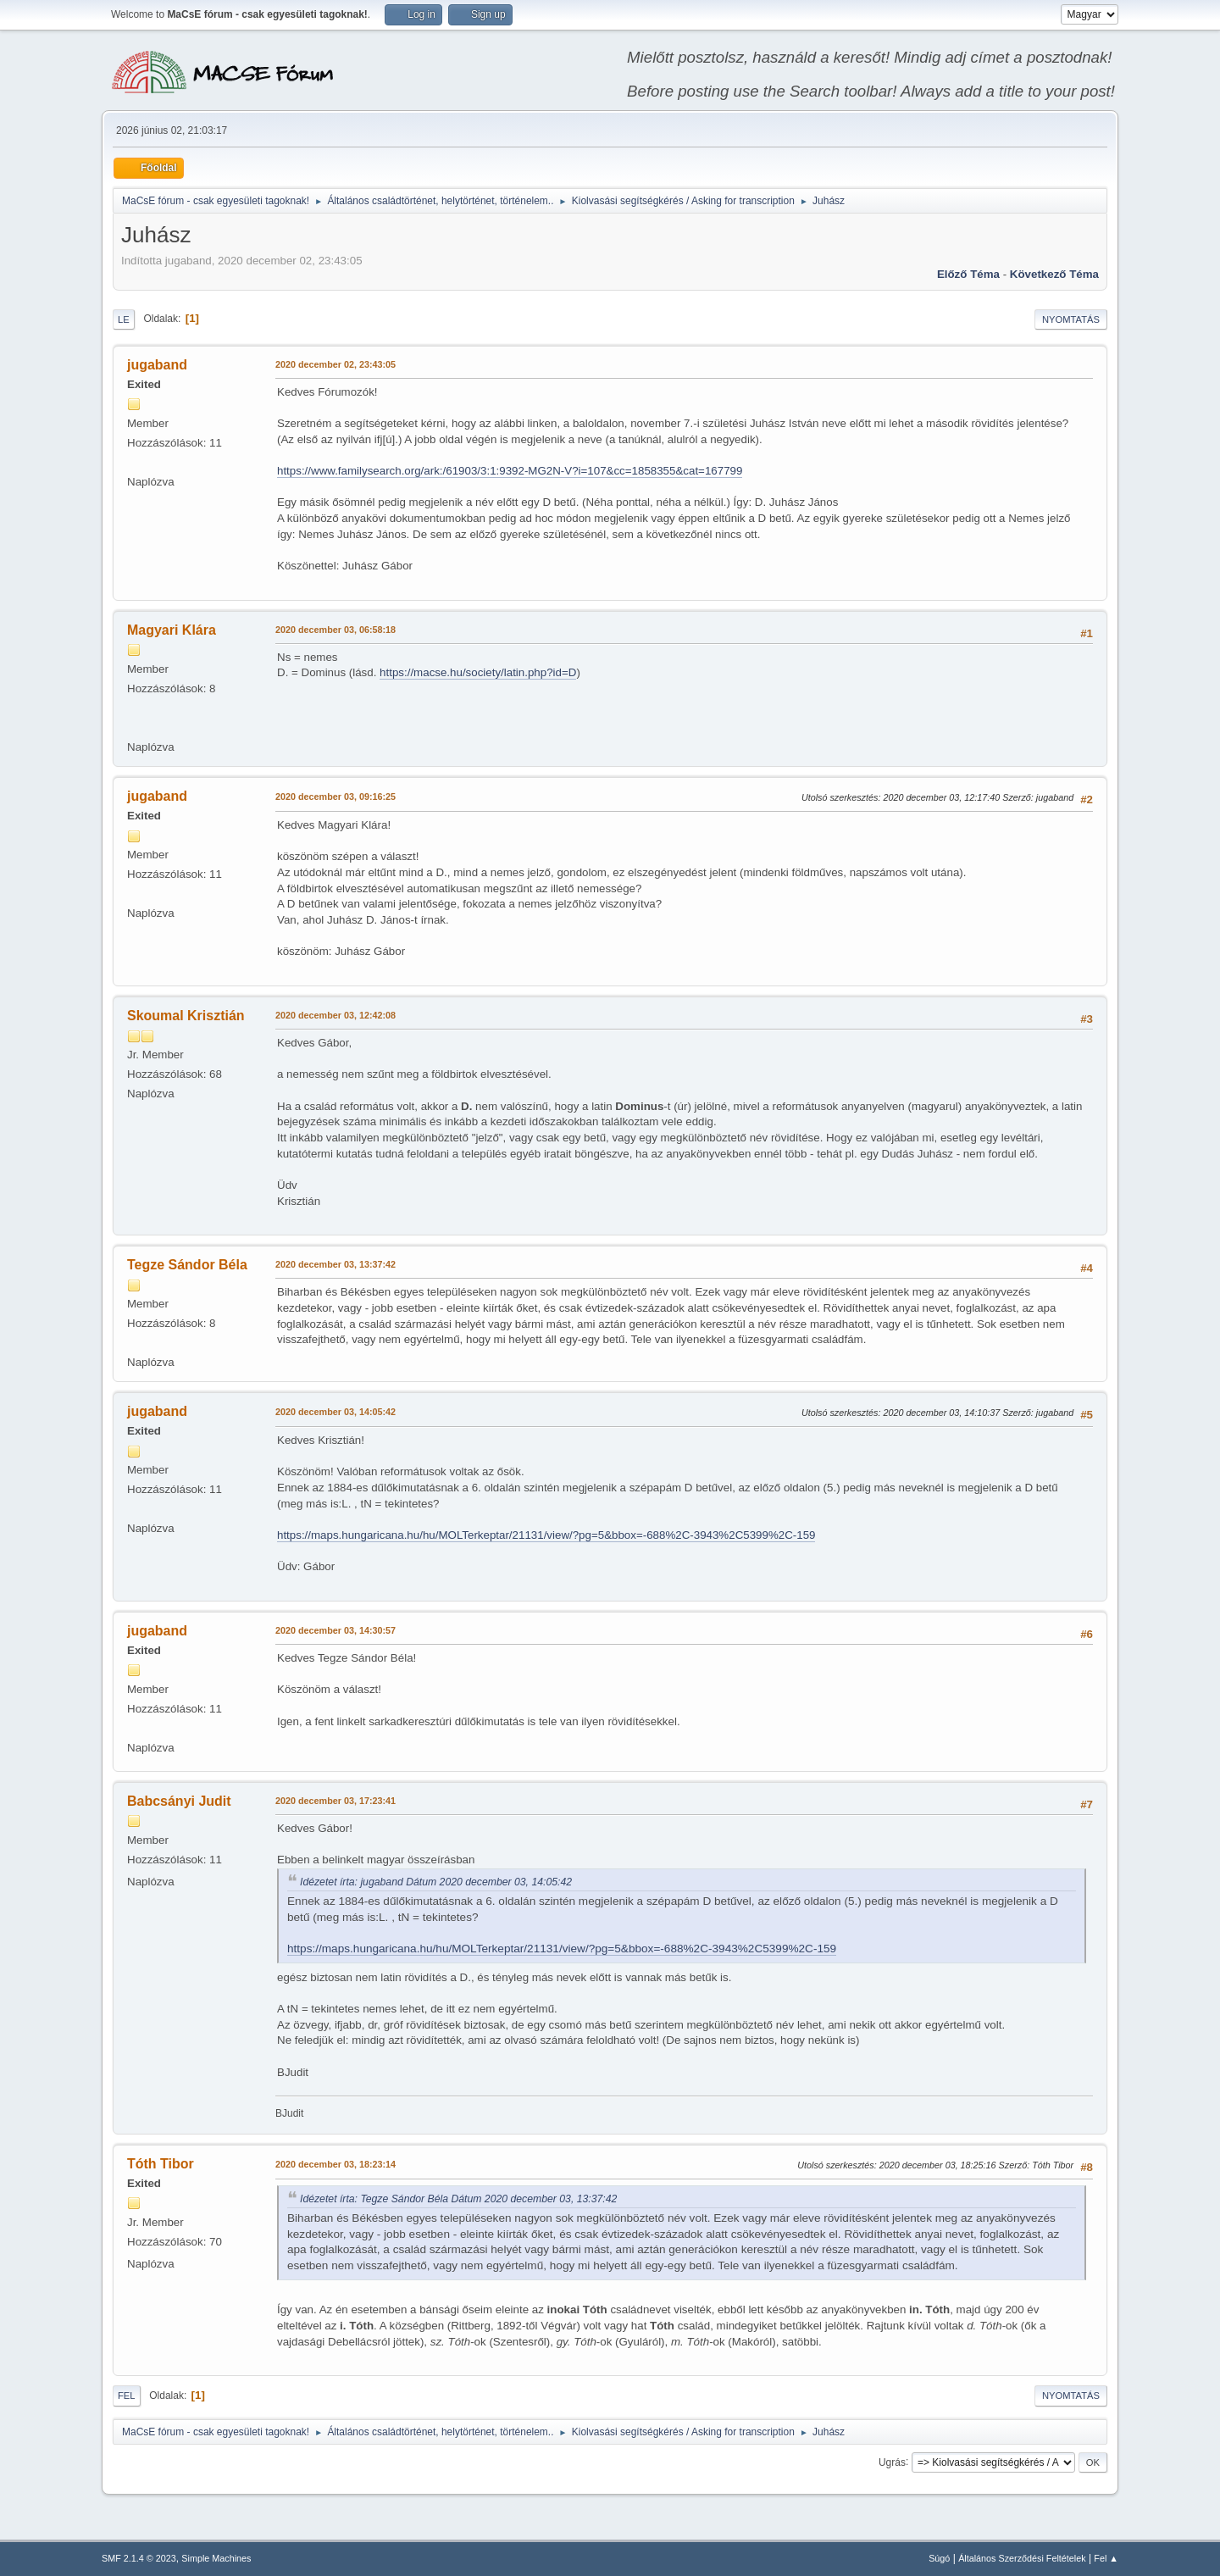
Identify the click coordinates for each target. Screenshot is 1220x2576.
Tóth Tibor (160, 2164)
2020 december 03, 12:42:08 (335, 1015)
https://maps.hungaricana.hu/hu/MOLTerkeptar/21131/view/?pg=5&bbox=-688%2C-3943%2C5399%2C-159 (546, 1535)
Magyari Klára (171, 630)
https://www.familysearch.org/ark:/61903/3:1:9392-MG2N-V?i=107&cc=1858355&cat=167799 (509, 470)
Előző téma (968, 274)
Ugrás (892, 2462)
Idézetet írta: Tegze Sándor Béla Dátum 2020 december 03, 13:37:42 (458, 2199)
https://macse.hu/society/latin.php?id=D (478, 672)
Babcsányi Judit (179, 1801)
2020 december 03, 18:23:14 (335, 2164)
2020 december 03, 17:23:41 (335, 1801)
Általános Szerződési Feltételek (1021, 2558)
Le (124, 319)
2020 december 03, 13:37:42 (335, 1264)
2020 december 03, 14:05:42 (335, 1412)
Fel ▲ (1106, 2558)
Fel (127, 2395)
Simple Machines (216, 2558)
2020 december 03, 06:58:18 (335, 630)
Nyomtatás (1071, 319)
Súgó (939, 2558)
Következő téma (1054, 274)
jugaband (157, 365)
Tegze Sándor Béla (187, 1264)
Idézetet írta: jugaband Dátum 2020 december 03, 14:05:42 (436, 1882)
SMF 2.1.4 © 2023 (139, 2558)
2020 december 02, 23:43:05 (335, 364)
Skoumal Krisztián (186, 1015)
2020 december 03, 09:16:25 (335, 796)
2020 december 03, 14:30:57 (335, 1630)
